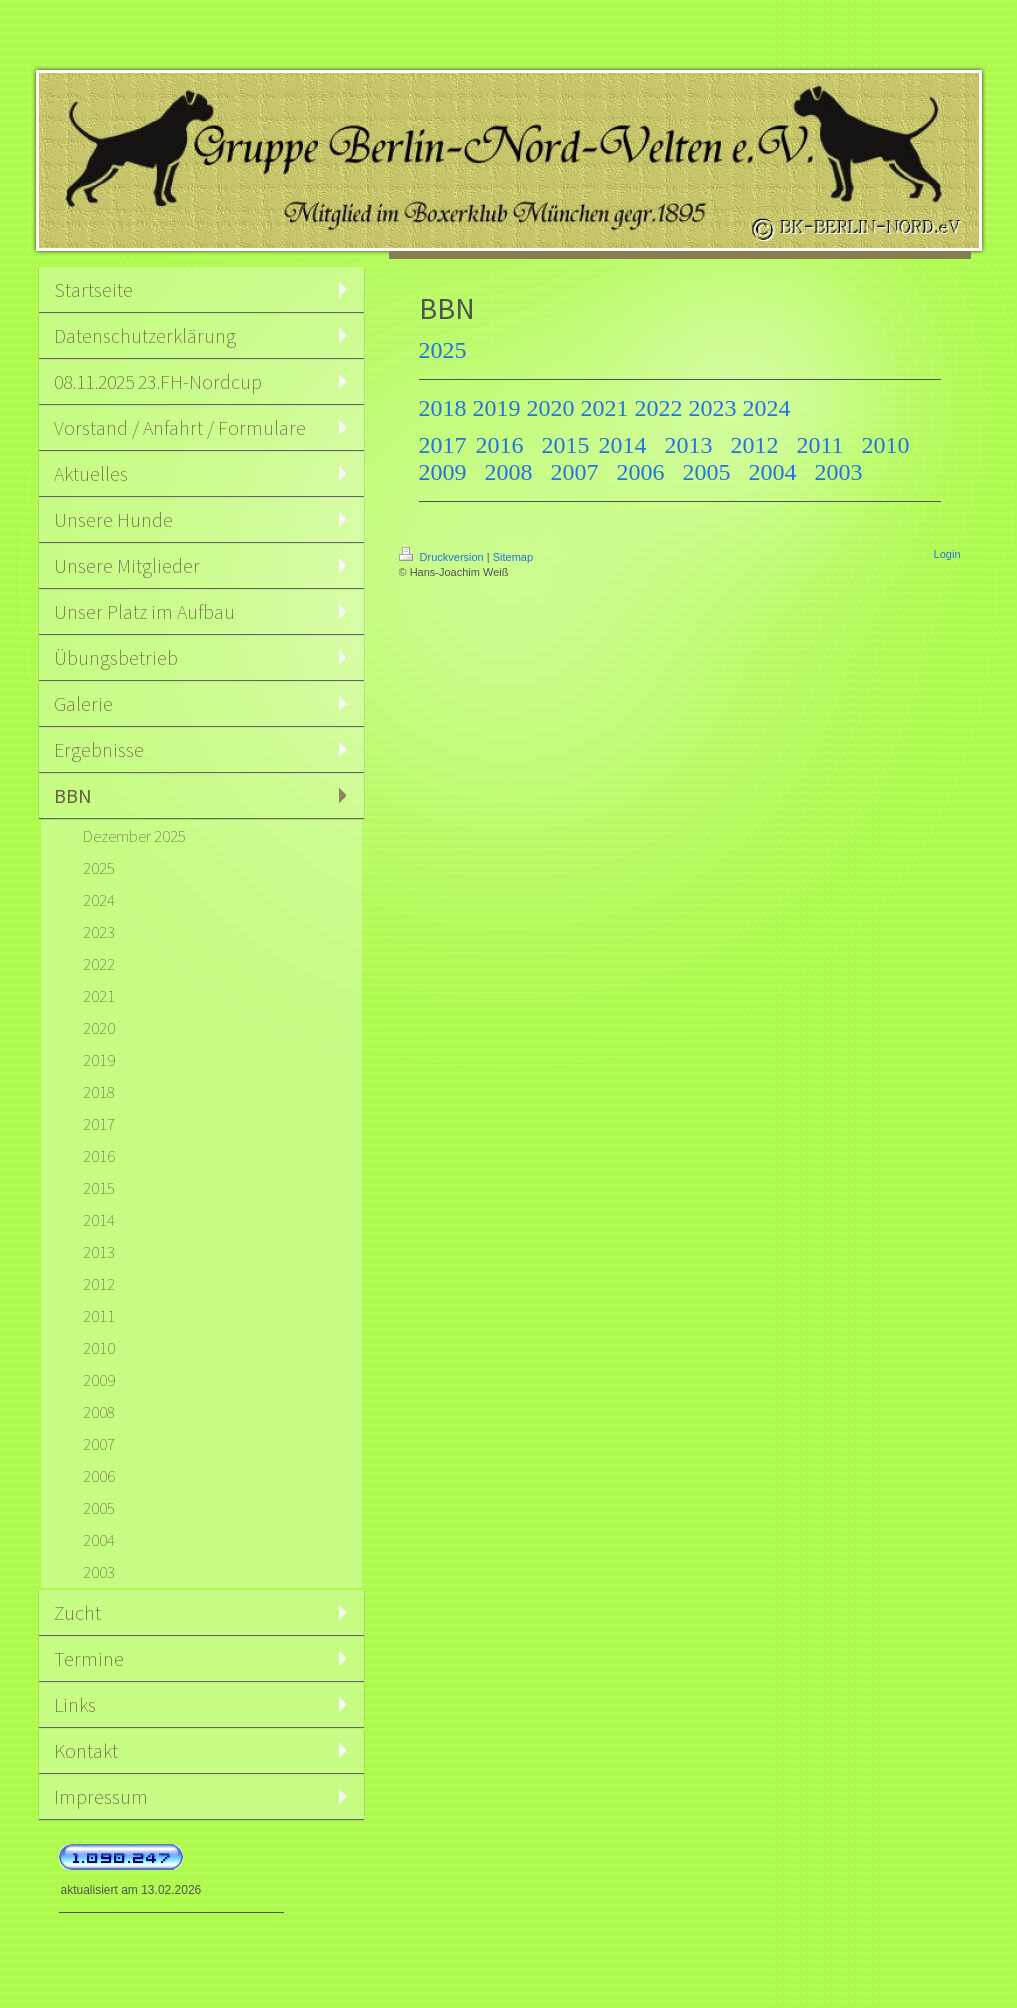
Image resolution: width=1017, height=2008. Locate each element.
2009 (443, 472)
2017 (443, 445)
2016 (500, 445)
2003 (839, 472)
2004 (773, 472)
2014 (623, 445)
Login (947, 554)
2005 (707, 472)
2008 (509, 472)
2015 (566, 445)
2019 (497, 408)
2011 (820, 445)
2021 (605, 408)
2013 (689, 445)
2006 (641, 472)
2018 (443, 408)
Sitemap (513, 557)
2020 (551, 408)
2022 (659, 408)
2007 (575, 472)
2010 (886, 445)
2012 (755, 445)
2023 (713, 408)
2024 (767, 408)
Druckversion (443, 557)
